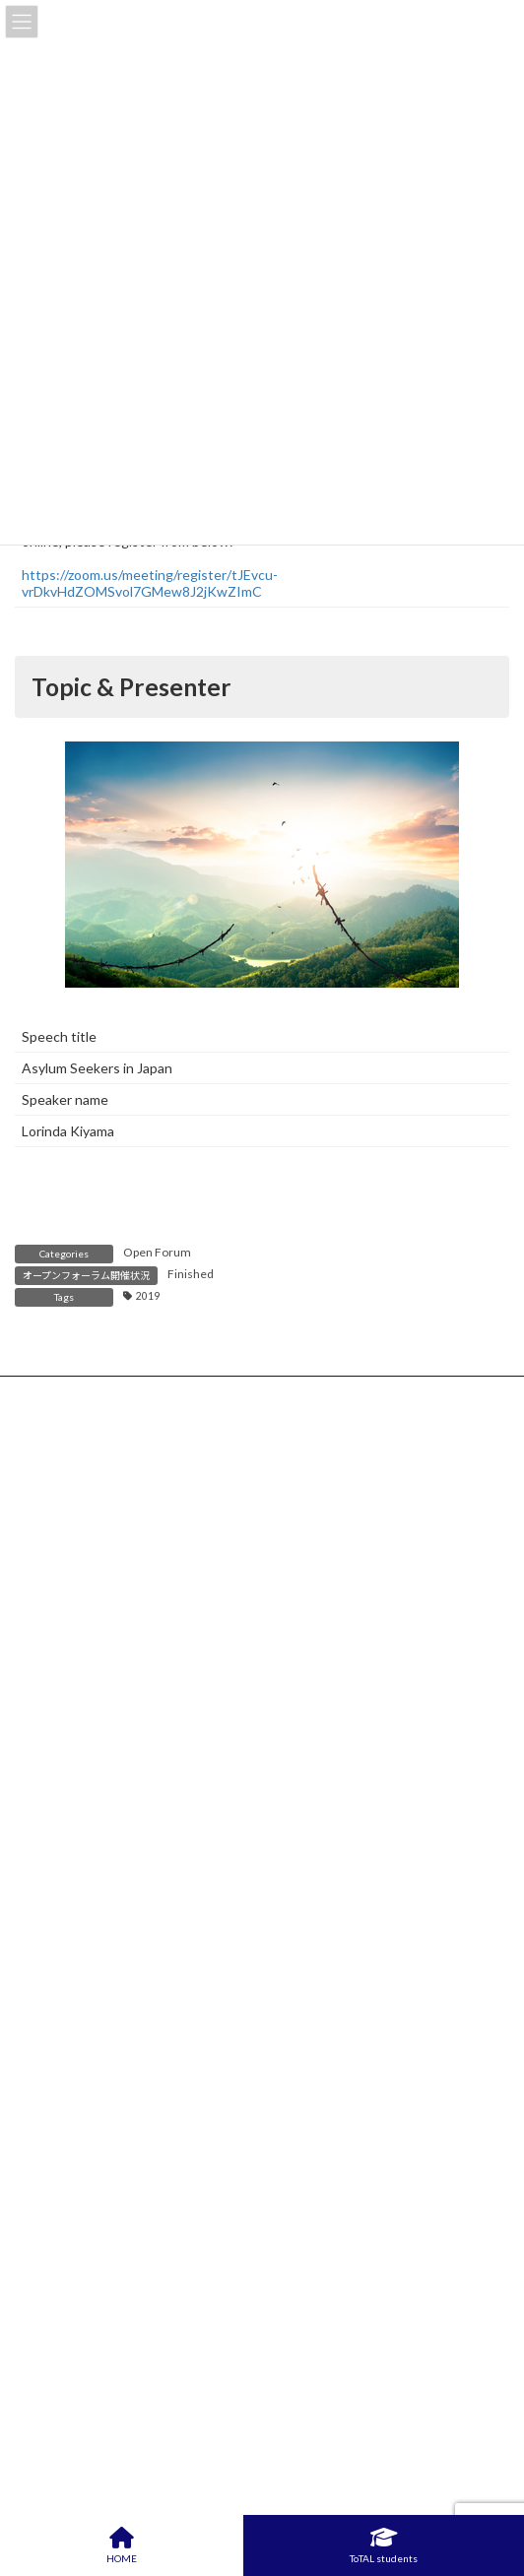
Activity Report (80, 1960)
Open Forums (75, 1812)
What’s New (67, 1710)
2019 (148, 1296)
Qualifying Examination (103, 2280)
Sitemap (40, 1523)
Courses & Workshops (102, 1760)
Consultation (73, 2385)
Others (56, 1839)
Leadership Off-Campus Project (131, 2228)
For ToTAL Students (94, 2204)
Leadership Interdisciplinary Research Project (173, 2253)
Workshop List (78, 2160)
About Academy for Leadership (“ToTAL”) (161, 1883)
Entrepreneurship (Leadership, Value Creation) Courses (208, 2109)
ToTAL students (383, 2545)
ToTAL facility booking (102, 2412)
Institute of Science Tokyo (97, 1566)
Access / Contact (68, 1439)
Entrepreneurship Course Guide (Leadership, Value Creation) (220, 2133)
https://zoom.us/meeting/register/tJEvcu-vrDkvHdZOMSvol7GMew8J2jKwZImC (150, 583)
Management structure (105, 2012)
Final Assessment (87, 2333)
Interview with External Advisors (134, 2306)
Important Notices (90, 1733)
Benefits (60, 1907)
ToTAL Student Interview (113, 1985)
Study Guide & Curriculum (113, 1933)
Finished (190, 1273)
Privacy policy (56, 1481)
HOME (35, 1396)
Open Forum (157, 1252)
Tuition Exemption (90, 2359)
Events (55, 1785)
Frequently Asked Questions (122, 2038)
